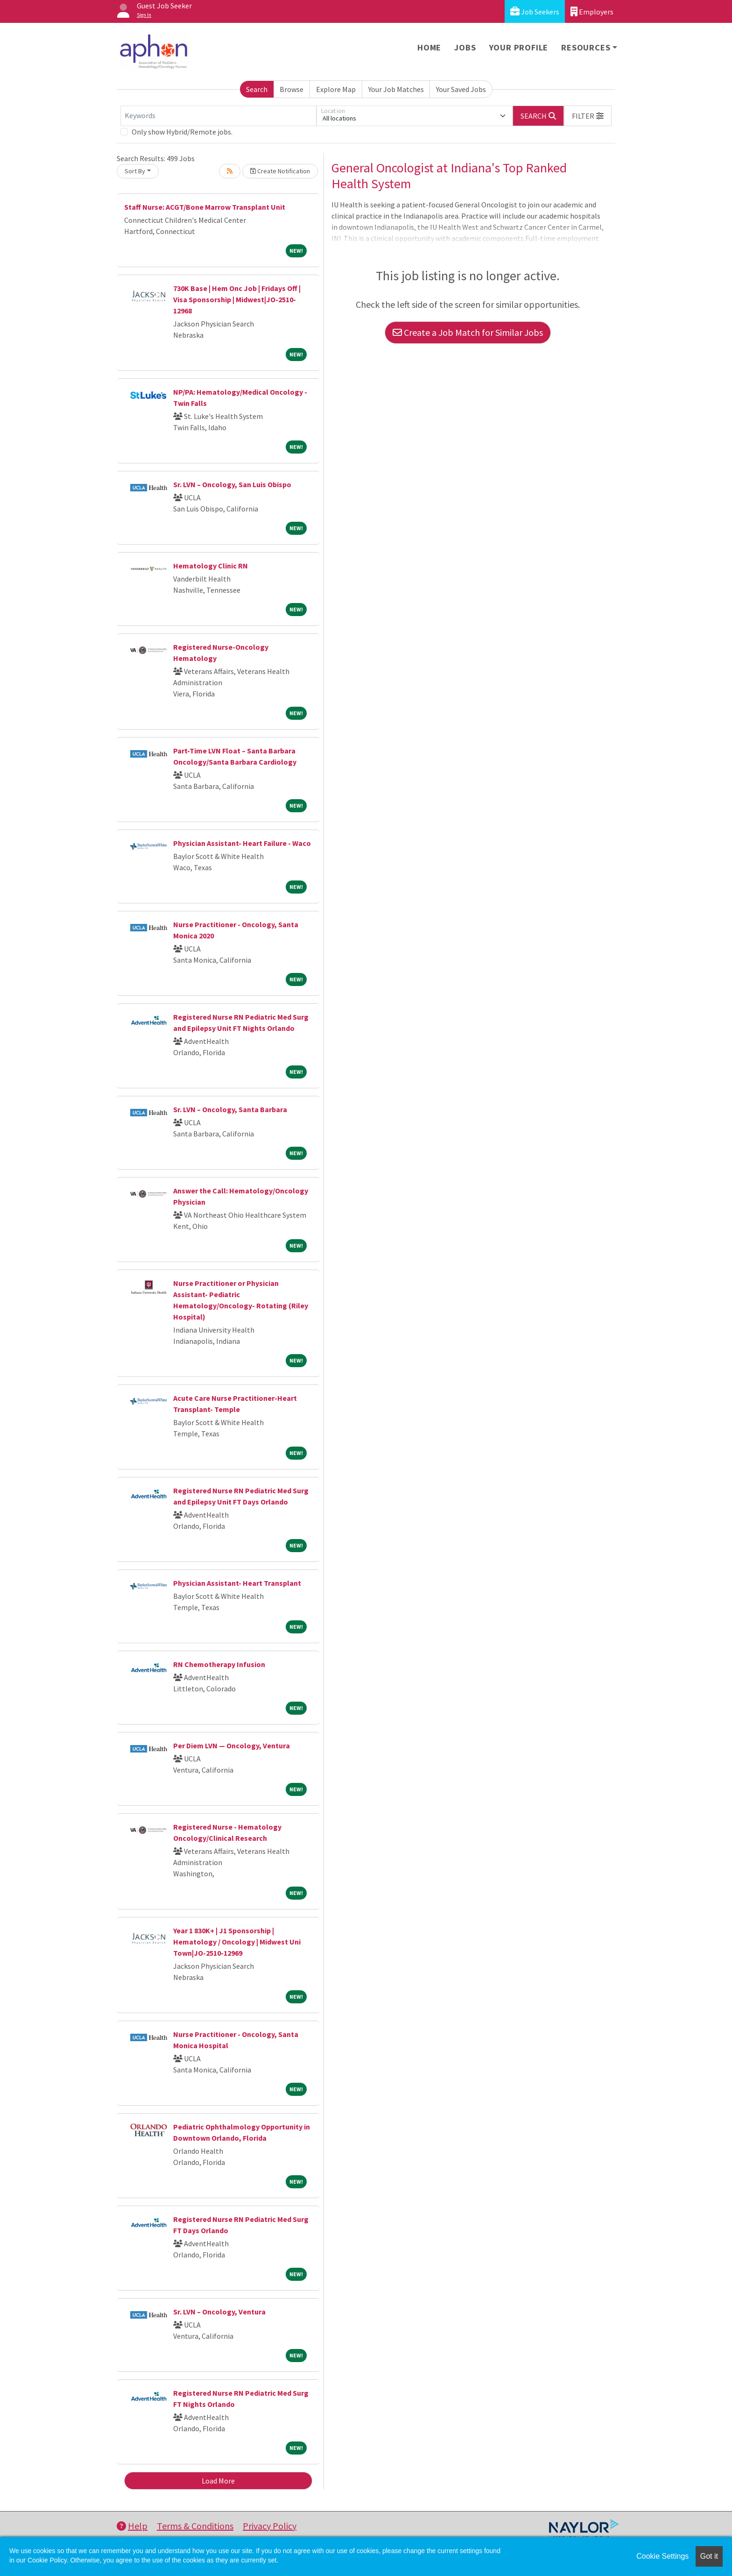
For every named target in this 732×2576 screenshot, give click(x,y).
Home (429, 47)
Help (132, 2526)
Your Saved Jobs (461, 89)
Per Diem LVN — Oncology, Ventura (232, 1745)
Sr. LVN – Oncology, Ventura (219, 2311)
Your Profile (519, 47)
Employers (591, 11)
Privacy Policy (269, 2526)
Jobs (465, 47)
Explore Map (336, 89)
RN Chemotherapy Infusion (219, 1664)
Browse (291, 89)
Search (256, 89)
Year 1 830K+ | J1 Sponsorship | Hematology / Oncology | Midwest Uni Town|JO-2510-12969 (237, 1942)
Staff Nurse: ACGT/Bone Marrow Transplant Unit (204, 207)
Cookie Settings (662, 2556)
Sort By (135, 171)
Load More (218, 2480)
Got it (709, 2556)
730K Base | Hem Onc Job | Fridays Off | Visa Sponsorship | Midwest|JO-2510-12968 (237, 299)
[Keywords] (218, 116)
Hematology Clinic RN (210, 565)
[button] (588, 116)
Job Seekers (534, 11)
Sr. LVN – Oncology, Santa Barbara (230, 1109)
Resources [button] (585, 47)
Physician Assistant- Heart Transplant (237, 1583)
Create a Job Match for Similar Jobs (468, 332)
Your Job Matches (396, 89)
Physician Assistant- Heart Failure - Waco (242, 843)
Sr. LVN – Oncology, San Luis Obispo (232, 484)
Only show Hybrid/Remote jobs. (182, 131)
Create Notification (280, 171)
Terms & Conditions (195, 2526)
